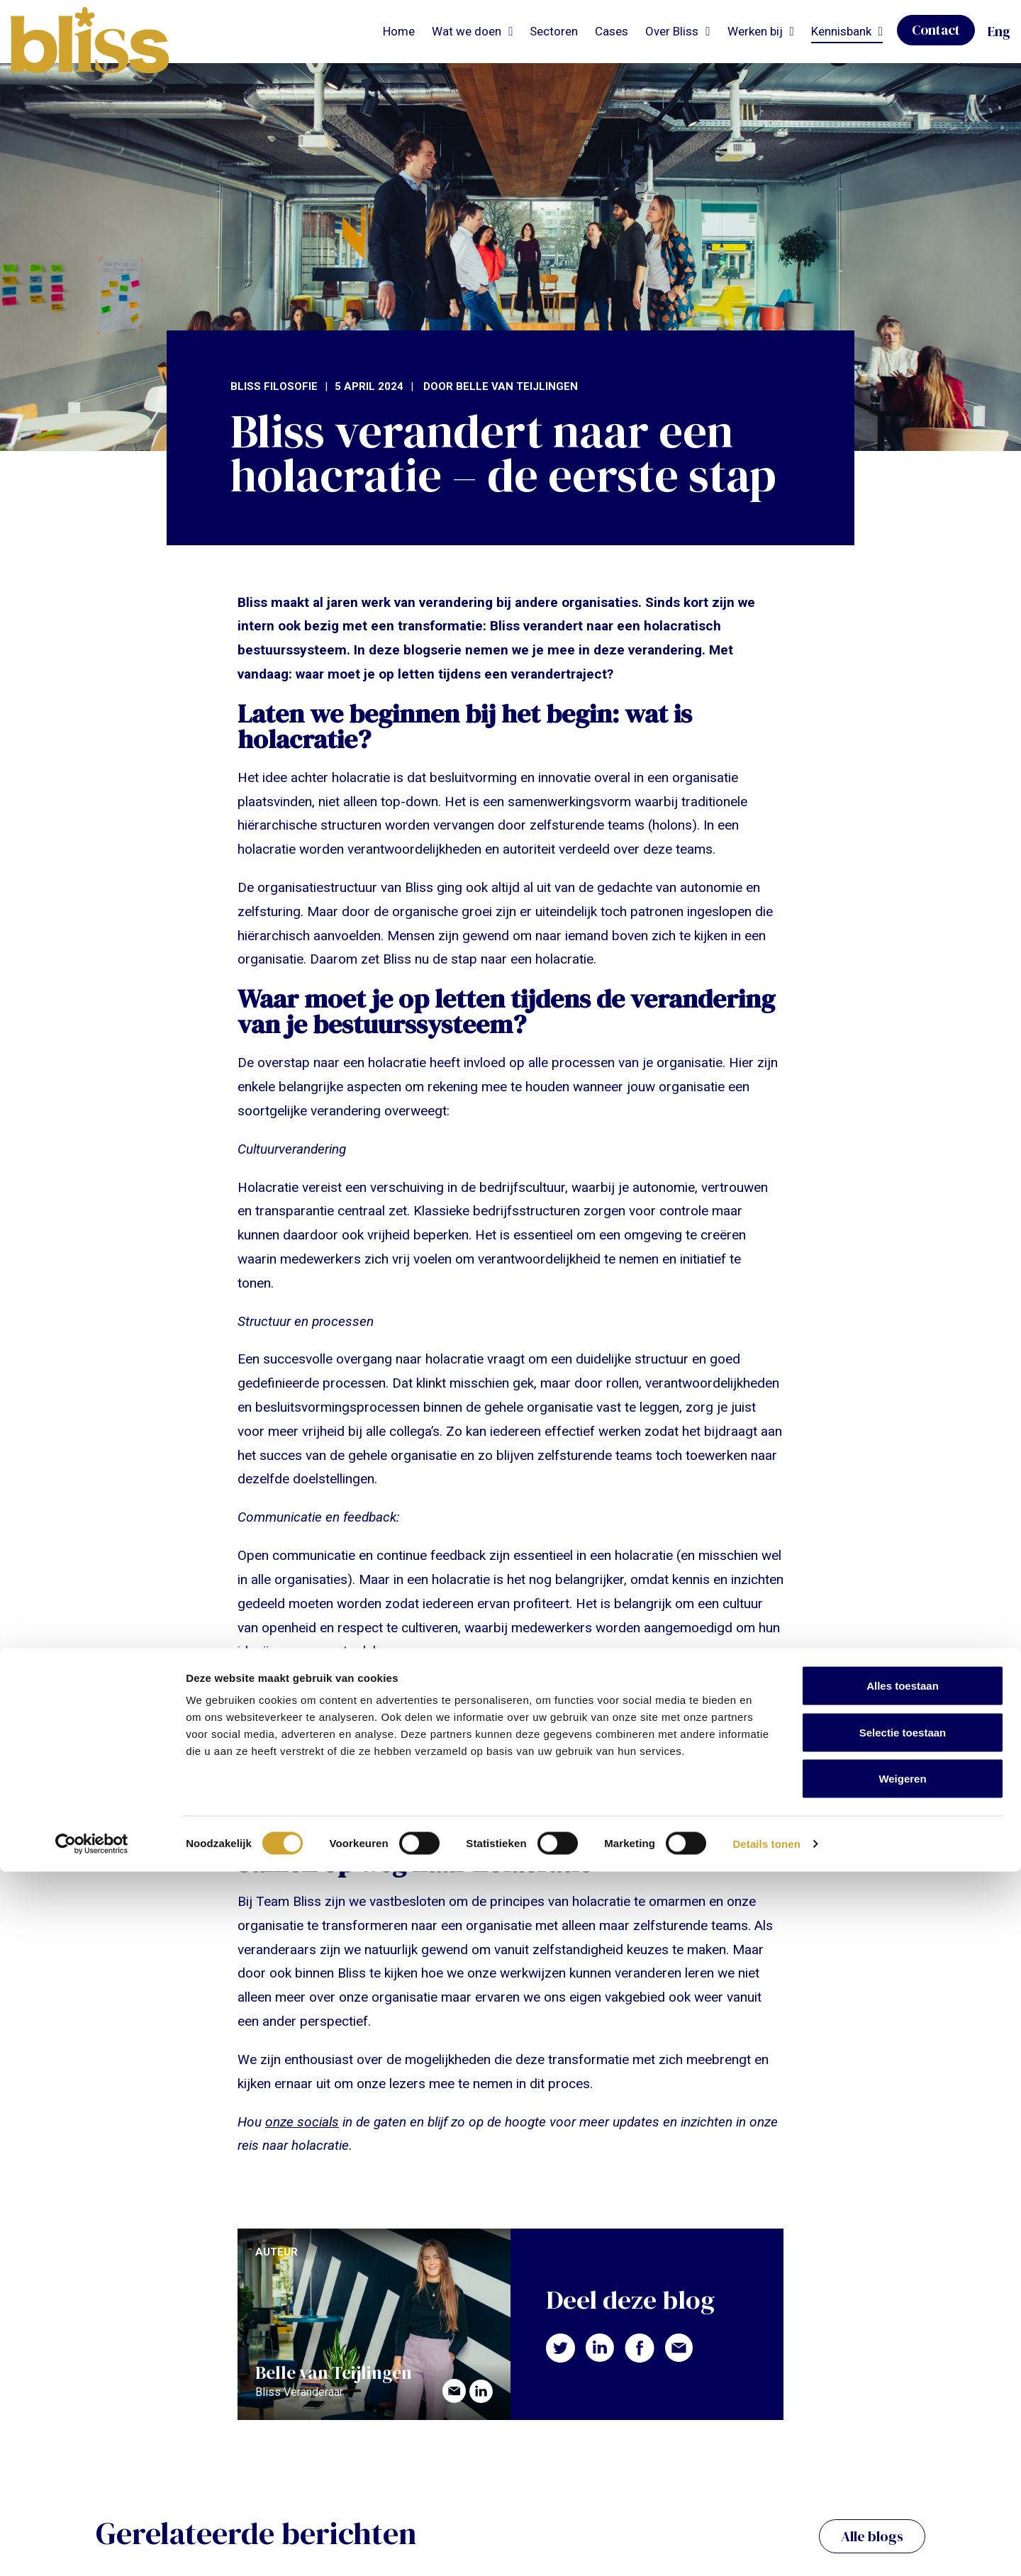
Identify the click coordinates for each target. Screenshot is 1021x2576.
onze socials (302, 2122)
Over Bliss (671, 31)
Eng (999, 31)
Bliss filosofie (274, 386)
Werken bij (755, 31)
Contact (936, 30)
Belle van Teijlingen (517, 386)
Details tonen (766, 2548)
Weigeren (902, 2483)
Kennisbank (841, 31)
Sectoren (554, 31)
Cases (611, 31)
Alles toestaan (902, 2390)
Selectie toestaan (903, 2437)
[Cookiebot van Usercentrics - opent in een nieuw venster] (92, 2548)
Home (399, 31)
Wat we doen (466, 31)
